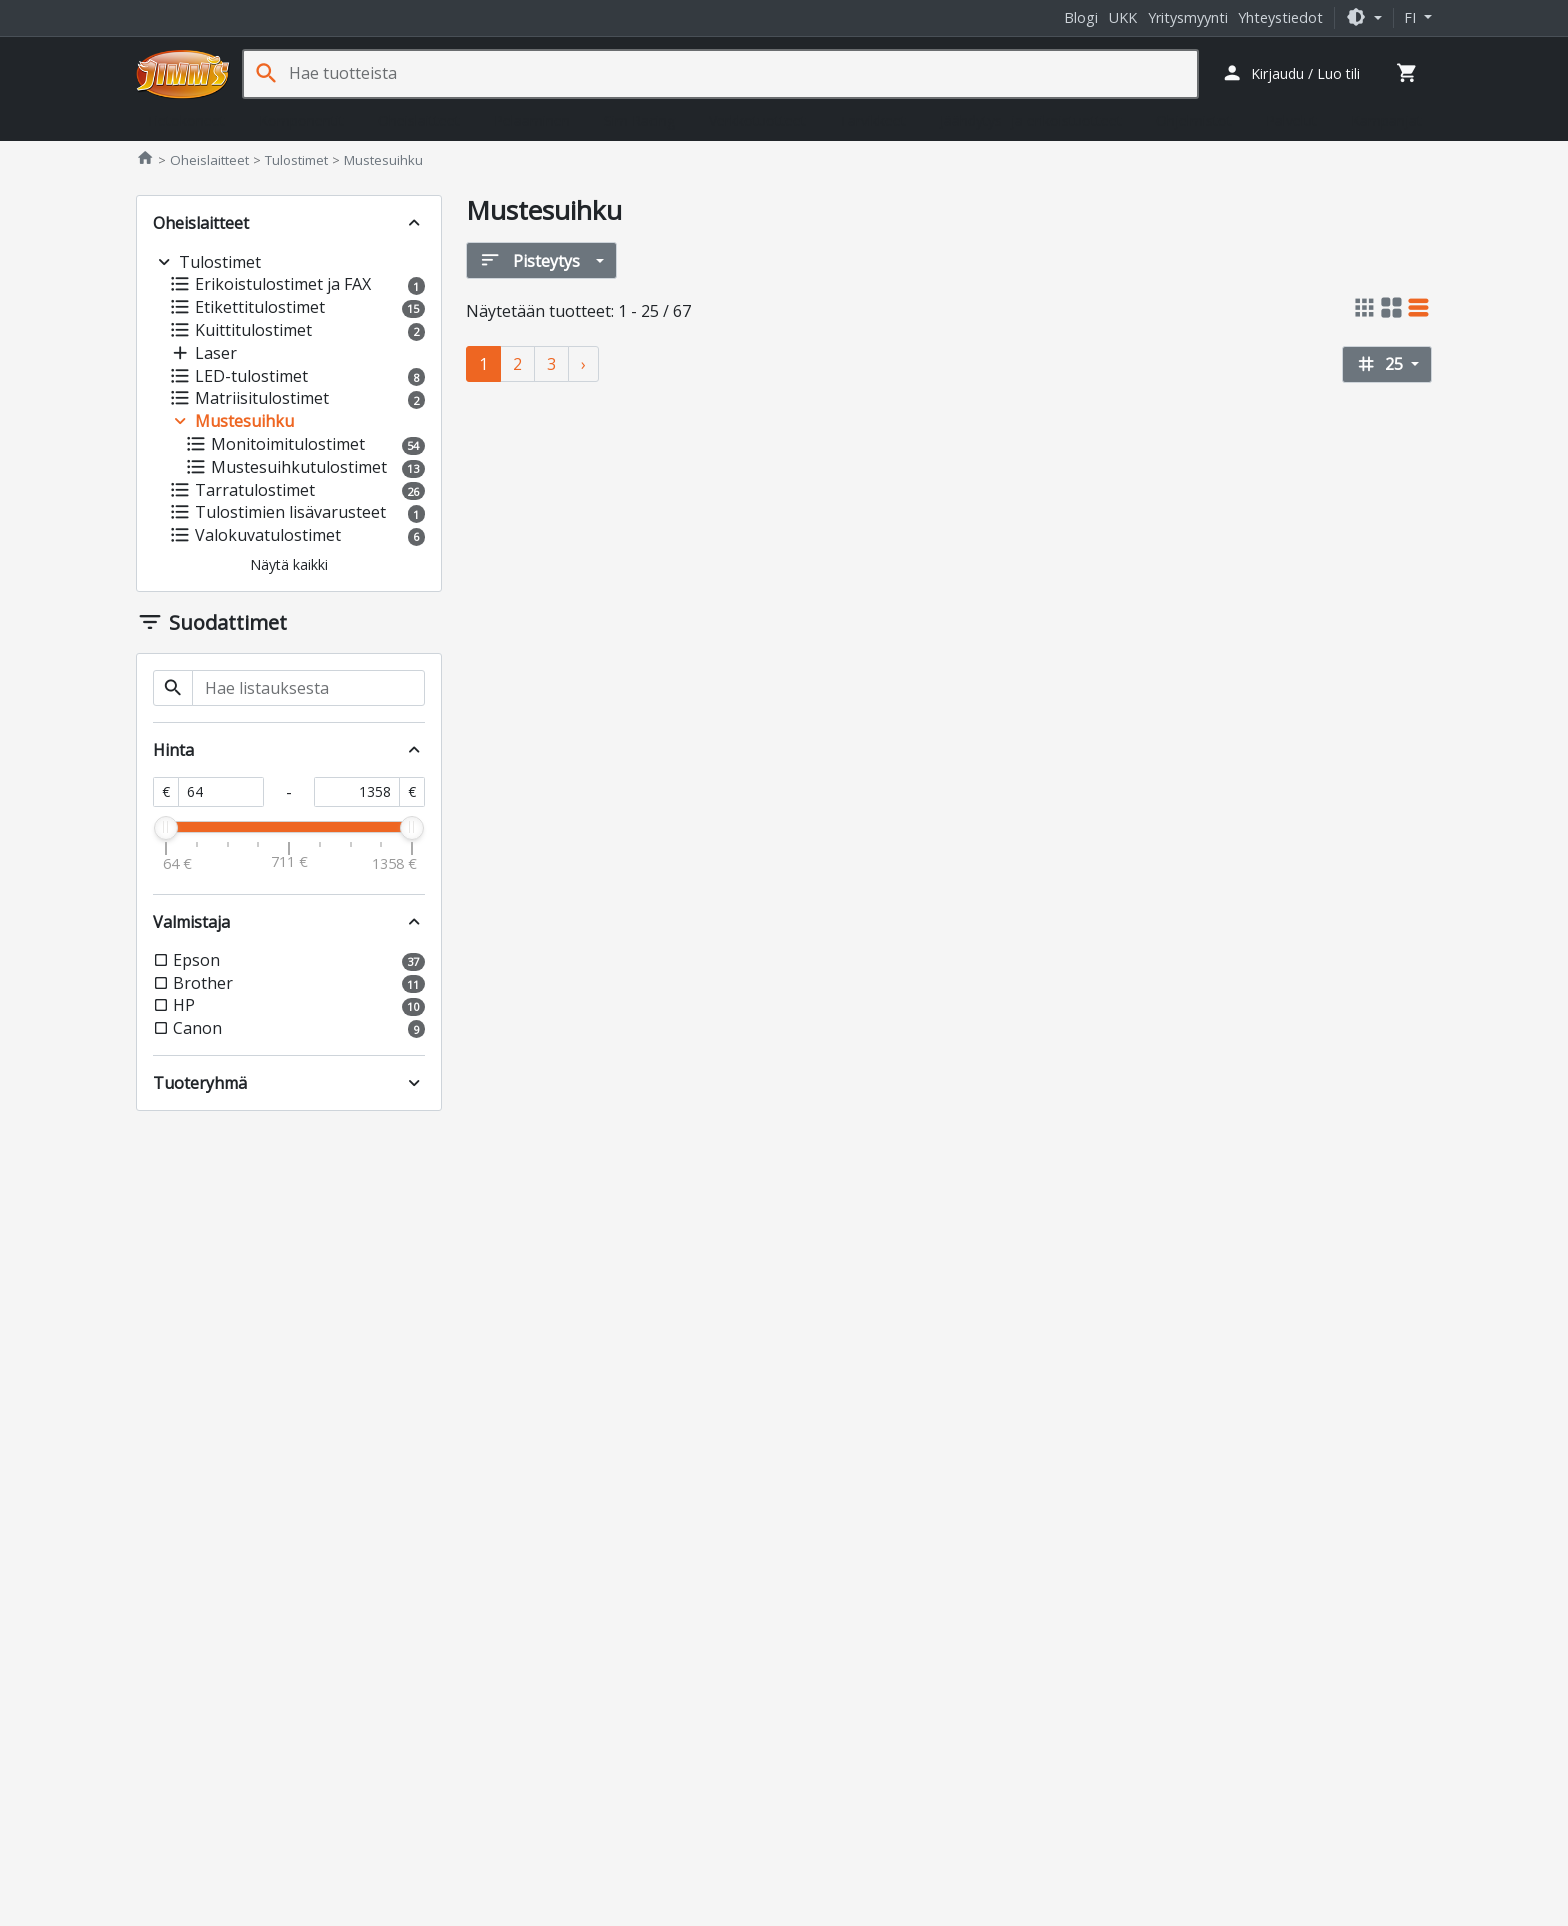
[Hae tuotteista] (743, 73)
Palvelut (1291, 120)
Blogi (1081, 17)
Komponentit (301, 120)
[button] (1364, 17)
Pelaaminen (532, 120)
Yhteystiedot (1280, 17)
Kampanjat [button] (1386, 120)
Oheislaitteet (419, 120)
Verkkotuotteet (757, 120)
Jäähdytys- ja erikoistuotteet (1031, 120)
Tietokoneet (185, 120)
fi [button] (1412, 17)
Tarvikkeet (872, 120)
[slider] (166, 828)
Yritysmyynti (1188, 17)
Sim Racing (639, 120)
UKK (1123, 17)
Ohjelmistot (1194, 120)
